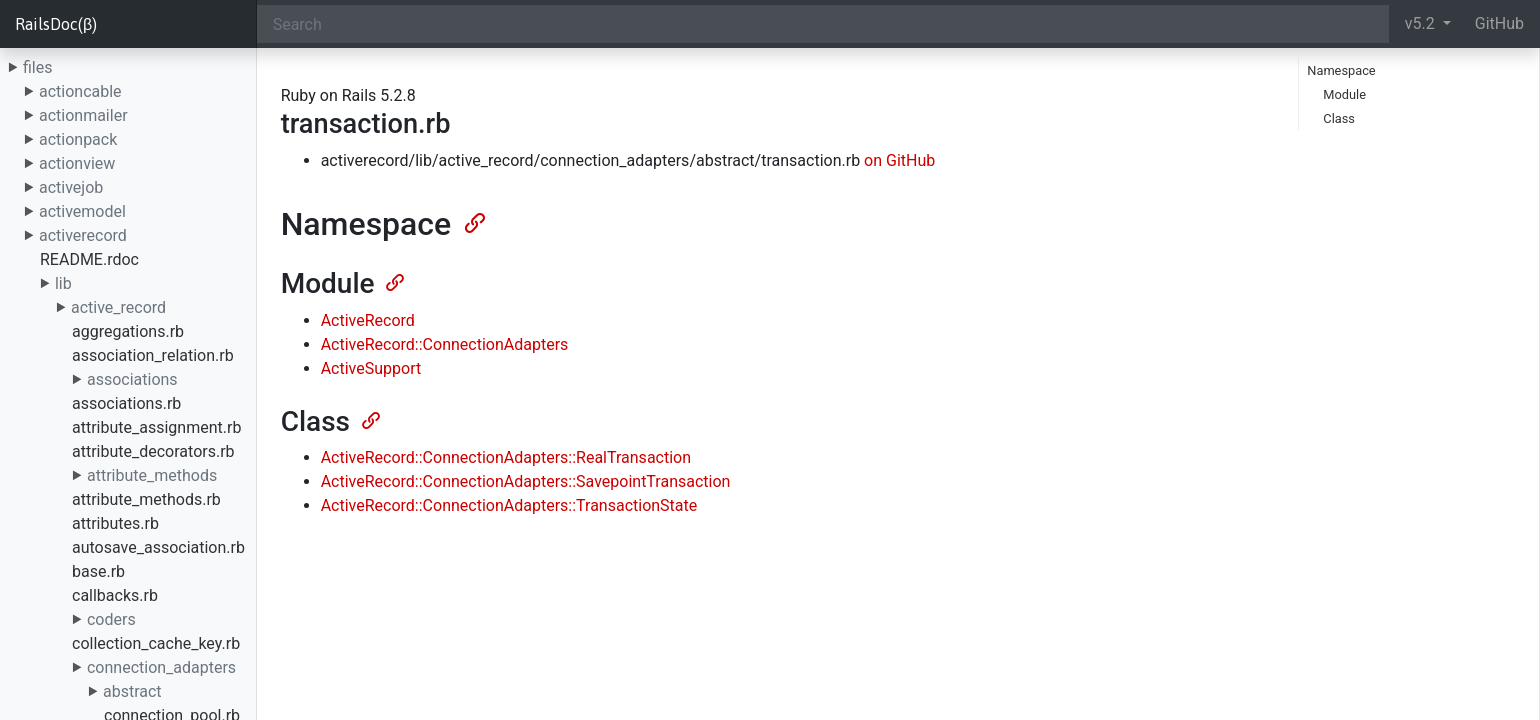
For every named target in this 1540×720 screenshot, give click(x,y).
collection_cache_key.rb (156, 643)
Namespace (1341, 70)
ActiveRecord (368, 320)
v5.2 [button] (1422, 23)
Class (1339, 118)
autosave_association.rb (158, 547)
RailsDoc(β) (56, 24)
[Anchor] (473, 221)
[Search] (823, 24)
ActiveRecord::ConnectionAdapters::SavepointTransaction (526, 481)
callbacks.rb (115, 595)
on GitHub (899, 160)
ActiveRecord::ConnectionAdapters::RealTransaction (506, 457)
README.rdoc (89, 259)
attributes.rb (115, 523)
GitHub (1499, 23)
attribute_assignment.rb (156, 427)
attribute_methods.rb (146, 499)
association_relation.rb (153, 355)
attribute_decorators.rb (153, 451)
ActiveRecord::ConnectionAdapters (445, 344)
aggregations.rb (128, 331)
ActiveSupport (371, 368)
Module (1344, 94)
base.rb (98, 571)
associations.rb (126, 403)
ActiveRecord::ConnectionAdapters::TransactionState (509, 505)
